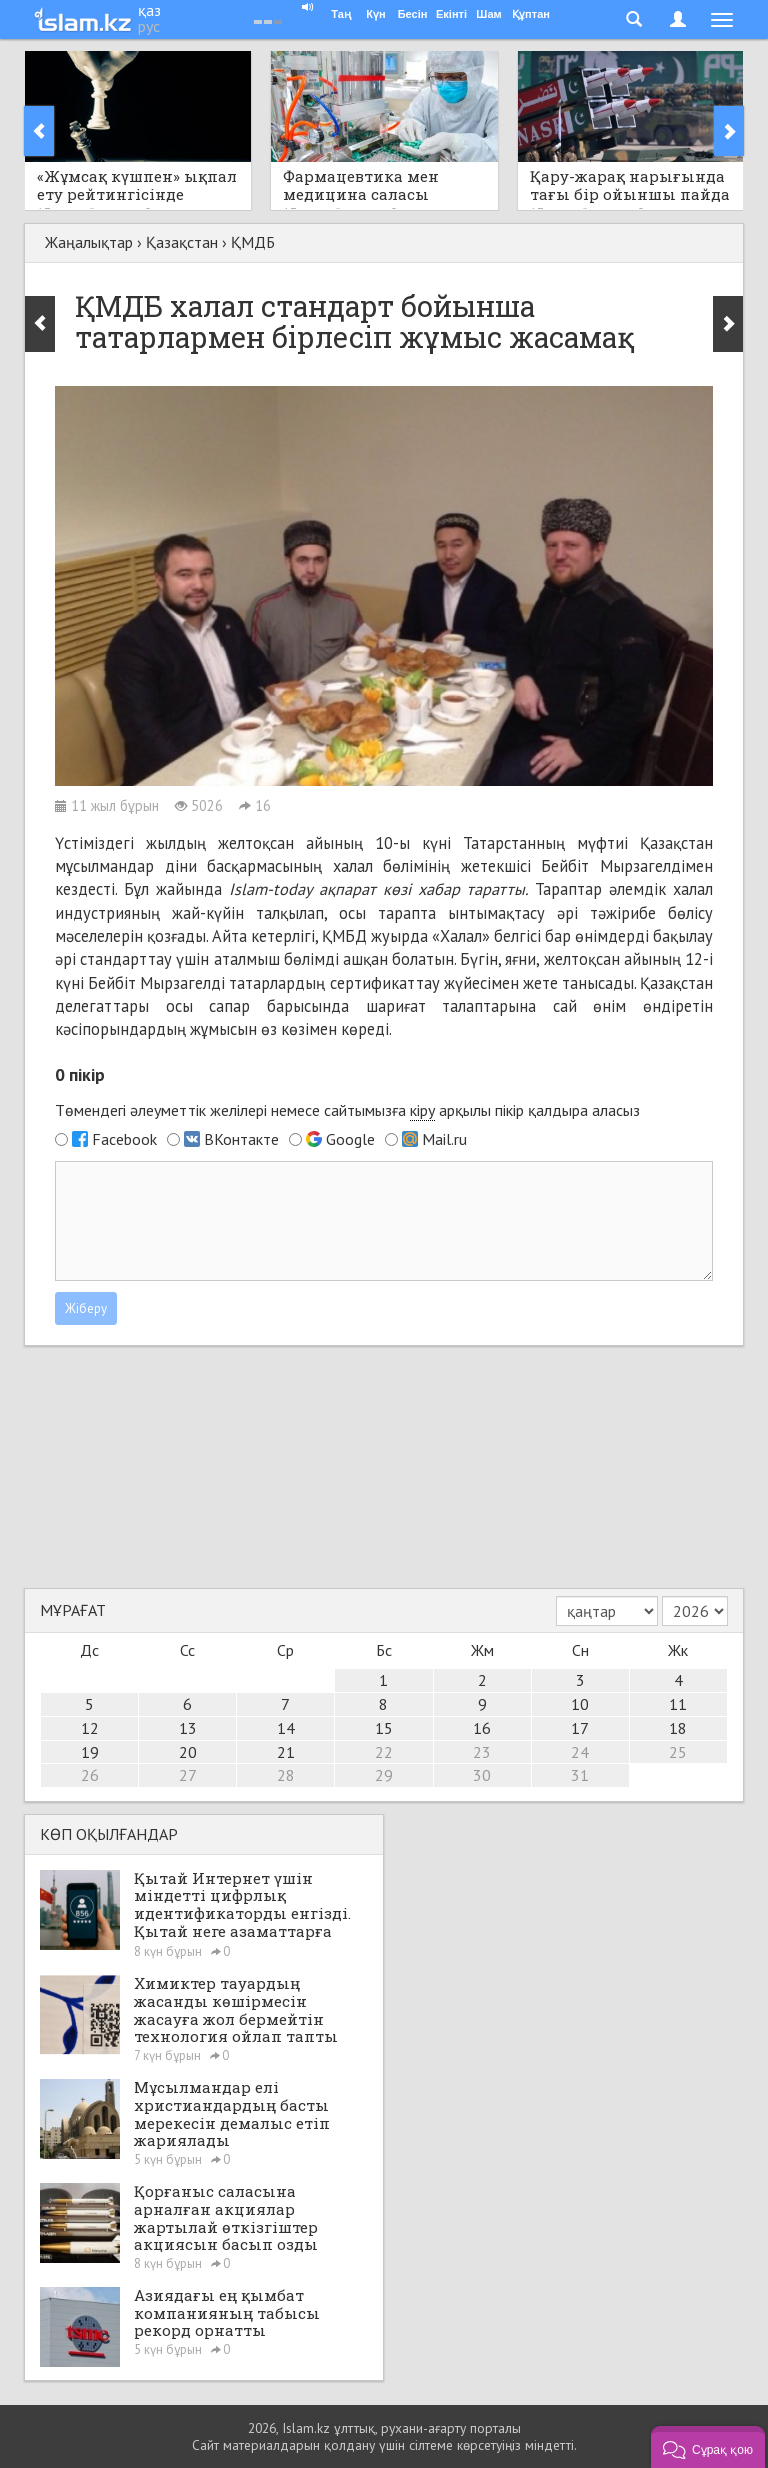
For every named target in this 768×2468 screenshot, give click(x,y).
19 (90, 1752)
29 (384, 1775)
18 (678, 1728)
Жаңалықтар (89, 242)
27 (188, 1775)
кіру (422, 1110)
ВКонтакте (241, 1139)
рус (149, 26)
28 (286, 1775)
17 (580, 1728)
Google (350, 1139)
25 (678, 1752)
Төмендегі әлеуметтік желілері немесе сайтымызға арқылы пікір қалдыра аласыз (347, 1110)
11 (678, 1704)
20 (188, 1752)
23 (482, 1752)
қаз (149, 10)
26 (90, 1775)
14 (286, 1728)
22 (384, 1752)
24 (580, 1752)
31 (580, 1775)
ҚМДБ (253, 242)
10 (580, 1704)
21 (286, 1752)
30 (482, 1775)
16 (482, 1728)
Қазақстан (182, 242)
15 (384, 1728)
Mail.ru (444, 1139)
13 (188, 1728)
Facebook (124, 1139)
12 (90, 1728)
